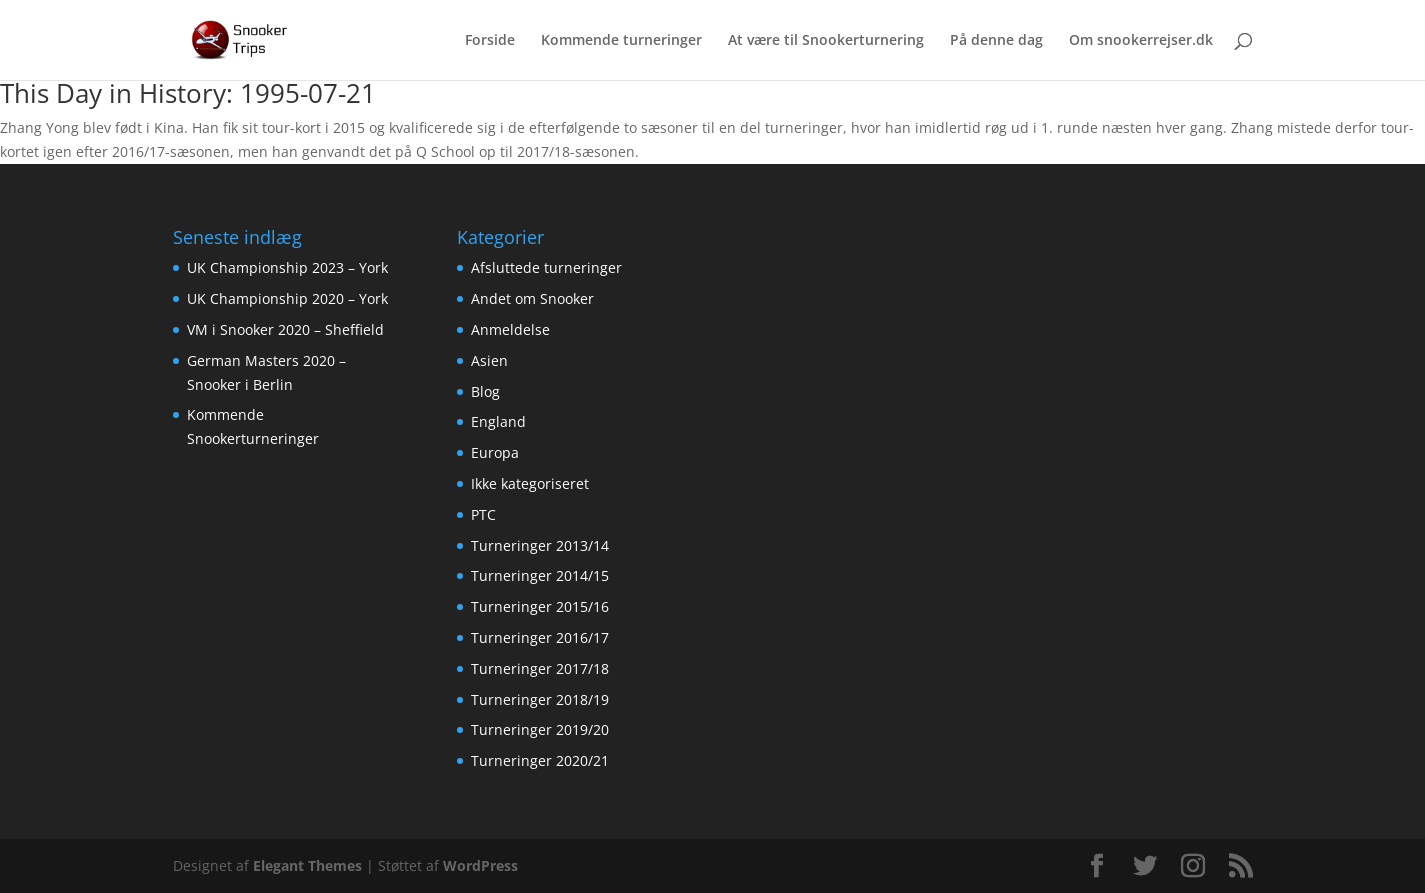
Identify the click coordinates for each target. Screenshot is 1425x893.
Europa (495, 452)
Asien (489, 360)
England (498, 421)
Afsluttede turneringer (546, 267)
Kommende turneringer (621, 41)
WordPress (480, 865)
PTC (483, 514)
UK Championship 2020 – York (287, 298)
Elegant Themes (307, 865)
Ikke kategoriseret (530, 483)
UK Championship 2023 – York (287, 267)
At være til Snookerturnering (826, 41)
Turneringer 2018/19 (540, 699)
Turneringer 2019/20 (540, 729)
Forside (490, 41)
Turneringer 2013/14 (540, 545)
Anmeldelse (510, 329)
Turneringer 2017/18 (540, 668)
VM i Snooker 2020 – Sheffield (285, 329)
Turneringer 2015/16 (540, 606)
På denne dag (996, 41)
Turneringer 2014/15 (540, 575)
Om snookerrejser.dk (1141, 41)
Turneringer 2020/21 (540, 760)
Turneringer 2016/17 (540, 637)
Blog (485, 391)
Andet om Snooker (532, 298)
